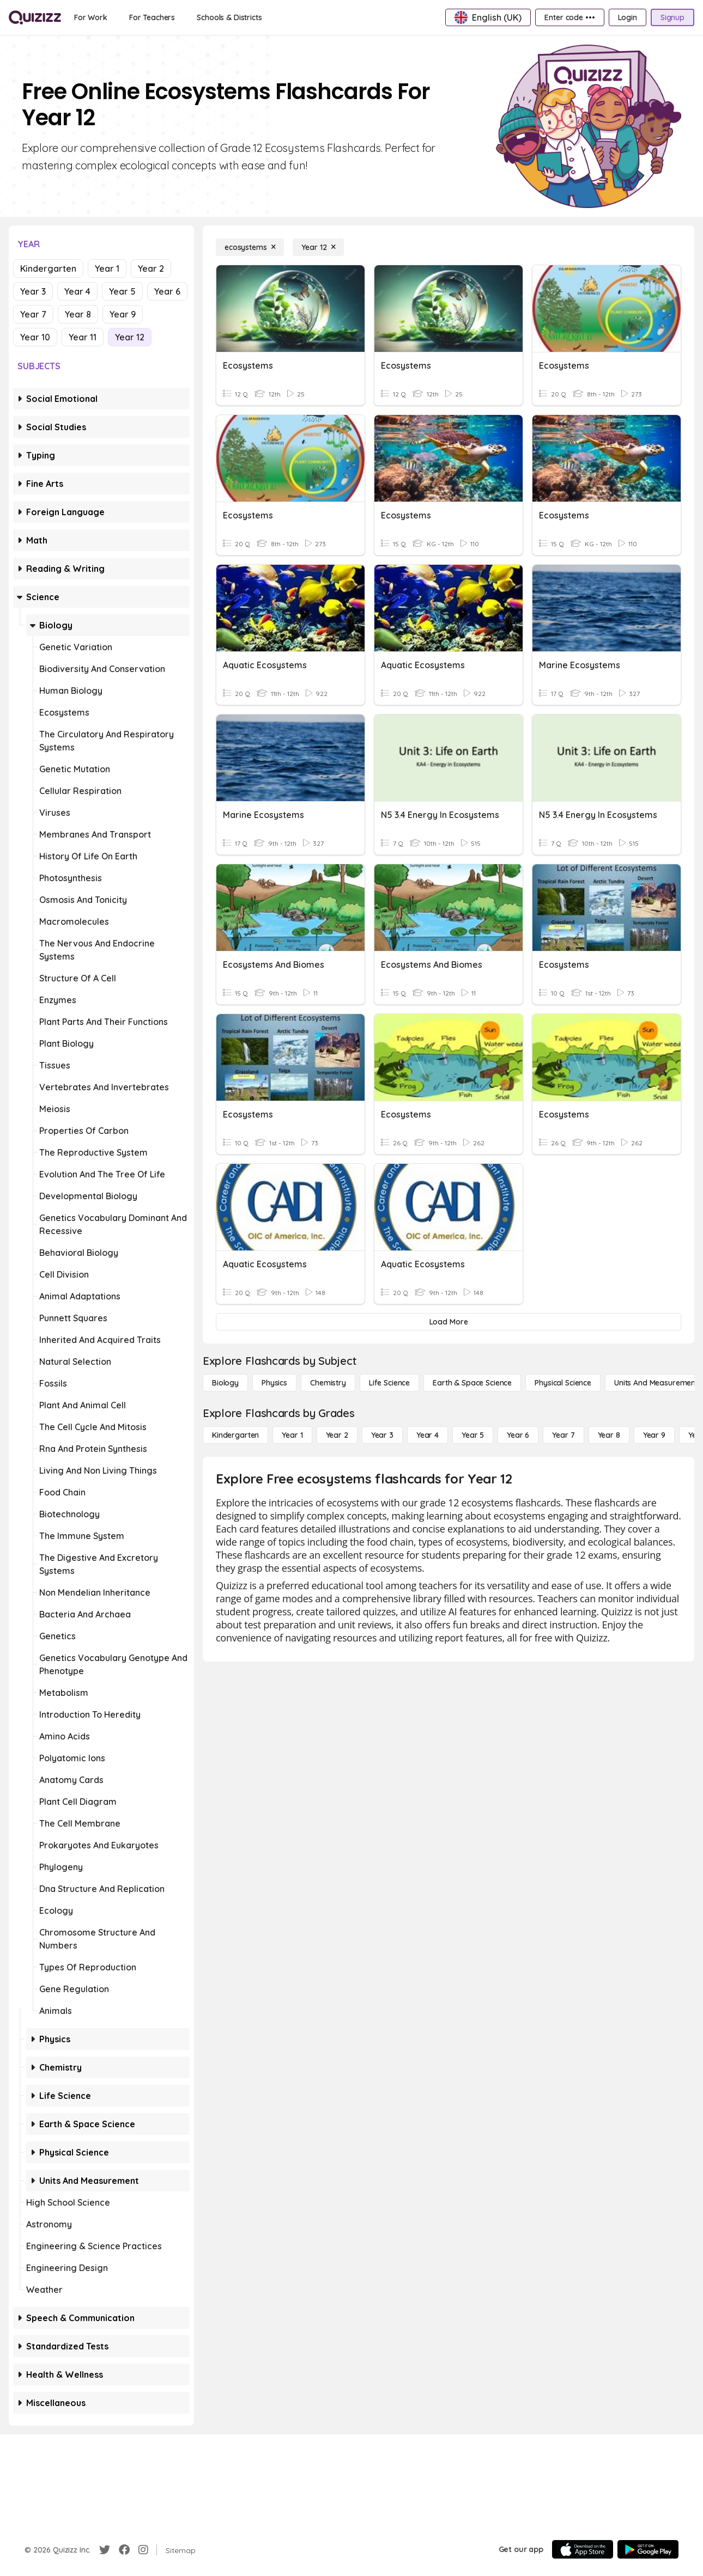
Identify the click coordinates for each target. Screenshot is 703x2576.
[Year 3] (382, 1435)
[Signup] (672, 17)
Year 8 (78, 314)
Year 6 (167, 291)
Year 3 (33, 291)
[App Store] (582, 2549)
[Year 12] (318, 247)
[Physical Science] (563, 1382)
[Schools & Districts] (229, 17)
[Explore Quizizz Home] (35, 17)
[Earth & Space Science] (472, 1382)
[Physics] (274, 1382)
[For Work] (90, 17)
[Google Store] (647, 2549)
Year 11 (82, 337)
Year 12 (129, 337)
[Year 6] (518, 1435)
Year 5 (122, 291)
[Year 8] (609, 1435)
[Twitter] (104, 2550)
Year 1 (107, 268)
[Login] (627, 17)
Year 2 (151, 268)
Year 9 (123, 314)
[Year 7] (563, 1435)
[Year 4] (427, 1435)
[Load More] (448, 1321)
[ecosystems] (250, 247)
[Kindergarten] (235, 1435)
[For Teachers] (152, 17)
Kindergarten (48, 268)
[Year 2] (337, 1435)
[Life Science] (389, 1382)
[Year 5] (472, 1435)
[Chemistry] (328, 1382)
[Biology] (225, 1382)
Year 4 (77, 291)
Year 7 (33, 314)
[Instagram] (143, 2550)
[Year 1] (292, 1435)
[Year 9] (654, 1435)
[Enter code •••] (569, 17)
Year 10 (35, 337)
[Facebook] (124, 2550)
